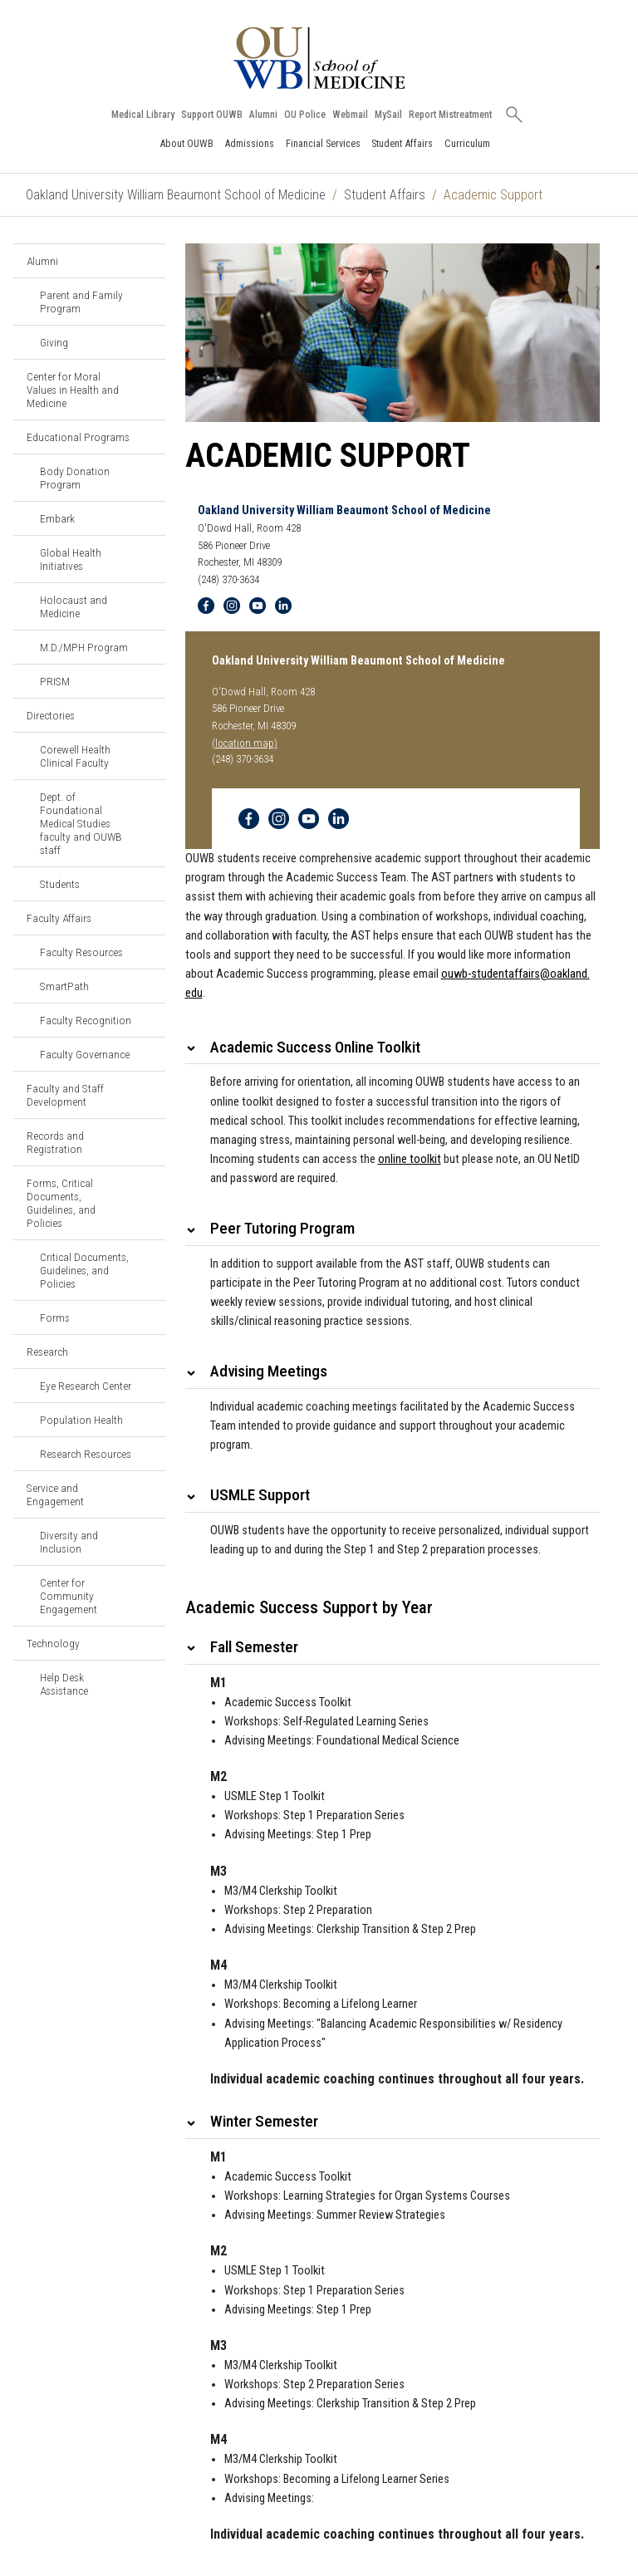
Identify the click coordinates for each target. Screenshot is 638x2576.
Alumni (263, 114)
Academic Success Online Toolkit (315, 1047)
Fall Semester (254, 1646)
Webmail (350, 114)
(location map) (244, 743)
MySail (388, 114)
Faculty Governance (85, 1054)
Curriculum (467, 143)
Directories (51, 715)
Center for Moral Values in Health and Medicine (73, 390)
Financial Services (323, 143)
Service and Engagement (55, 1494)
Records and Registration (55, 1142)
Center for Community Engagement (68, 1596)
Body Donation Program (75, 477)
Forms (55, 1317)
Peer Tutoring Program (282, 1228)
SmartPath (64, 986)
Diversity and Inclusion (69, 1541)
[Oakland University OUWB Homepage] (319, 58)
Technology (53, 1643)
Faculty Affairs (59, 918)
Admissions (249, 143)
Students (60, 884)
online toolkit (409, 1159)
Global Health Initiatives (70, 559)
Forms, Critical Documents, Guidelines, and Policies (61, 1202)
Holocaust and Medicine (73, 606)
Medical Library (142, 114)
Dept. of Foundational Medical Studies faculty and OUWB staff (81, 823)
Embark (57, 518)
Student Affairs (402, 143)
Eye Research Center (85, 1385)
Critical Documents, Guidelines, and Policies (84, 1270)
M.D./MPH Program (84, 647)
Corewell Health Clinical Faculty (75, 756)
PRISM (55, 681)
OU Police (305, 114)
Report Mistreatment (450, 114)
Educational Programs (78, 437)
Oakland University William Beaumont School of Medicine (176, 195)
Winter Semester (264, 2121)
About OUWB (186, 143)
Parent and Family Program (81, 301)
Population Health (81, 1419)
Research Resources (85, 1453)
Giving (54, 342)
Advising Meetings (268, 1371)
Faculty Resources (81, 952)
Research (47, 1351)
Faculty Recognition (85, 1020)
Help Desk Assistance (64, 1684)
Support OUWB (212, 114)
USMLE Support (260, 1494)
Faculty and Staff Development (65, 1095)
